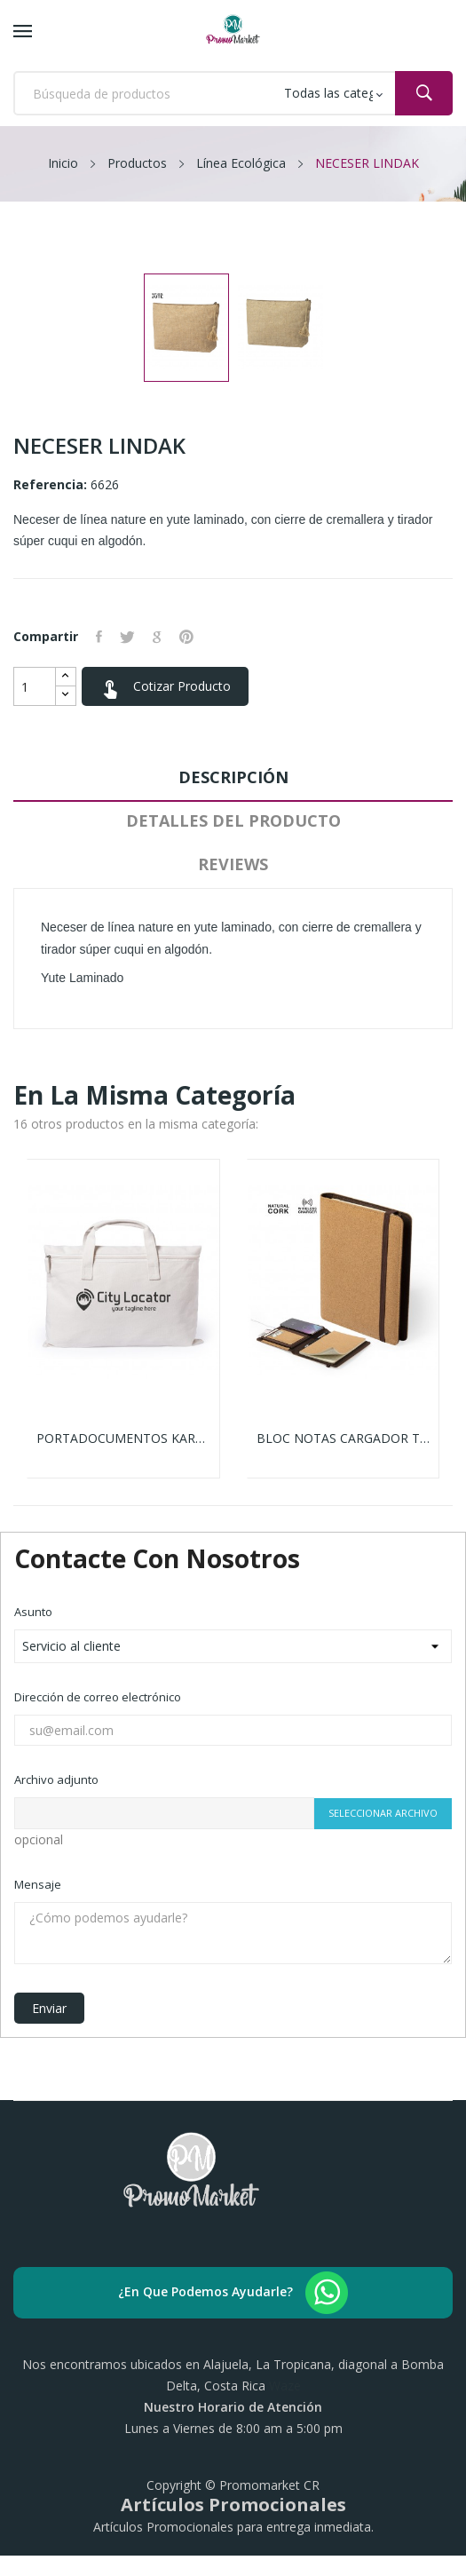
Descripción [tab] (233, 777)
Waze (285, 2385)
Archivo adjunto (56, 1779)
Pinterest (186, 636)
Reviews (233, 864)
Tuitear (127, 636)
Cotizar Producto (165, 688)
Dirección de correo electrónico (97, 1697)
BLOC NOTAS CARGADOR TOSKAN (343, 1439)
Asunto (33, 1612)
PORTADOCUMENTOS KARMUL (123, 1439)
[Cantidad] (34, 686)
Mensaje (37, 1884)
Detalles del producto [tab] (233, 820)
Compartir (99, 636)
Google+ (157, 636)
